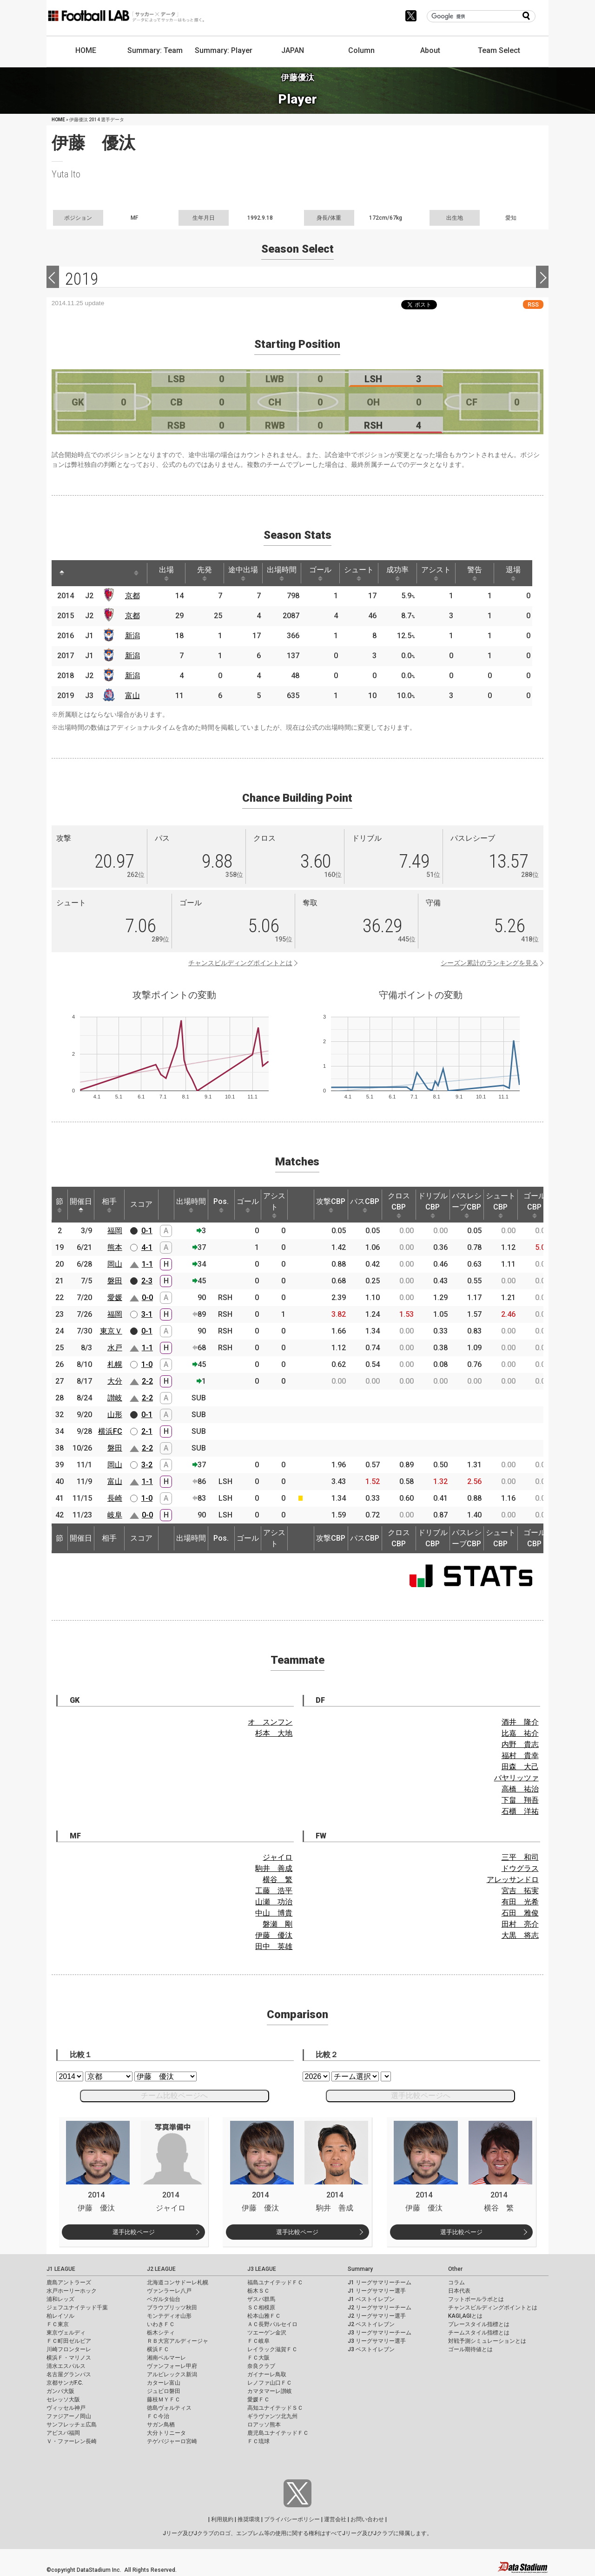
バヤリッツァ (516, 1777)
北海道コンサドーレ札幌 (177, 2282)
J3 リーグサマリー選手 (377, 2341)
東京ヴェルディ (66, 2332)
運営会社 (335, 2519)
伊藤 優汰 (273, 1935)
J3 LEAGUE (261, 2269)
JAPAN (292, 50)
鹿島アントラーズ (68, 2282)
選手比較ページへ (420, 2095)
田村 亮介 (520, 1924)
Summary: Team (155, 50)
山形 (114, 1414)
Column (361, 50)
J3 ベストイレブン (371, 2349)
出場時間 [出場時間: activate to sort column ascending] (282, 573)
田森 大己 (520, 1766)
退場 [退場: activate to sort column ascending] (513, 573)
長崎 (114, 1498)
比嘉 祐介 (520, 1733)
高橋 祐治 (520, 1789)
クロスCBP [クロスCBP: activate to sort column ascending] (399, 1204)
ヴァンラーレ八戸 (169, 2291)
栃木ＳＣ (258, 2291)
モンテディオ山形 (169, 2316)
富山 (132, 695)
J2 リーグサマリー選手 (377, 2316)
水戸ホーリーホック (71, 2291)
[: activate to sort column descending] (62, 573)
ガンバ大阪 (60, 2391)
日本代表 (459, 2291)
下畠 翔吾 (520, 1800)
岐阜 (114, 1514)
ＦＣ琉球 (258, 2441)
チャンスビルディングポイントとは (240, 963)
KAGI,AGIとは (465, 2316)
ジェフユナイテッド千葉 (77, 2307)
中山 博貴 (273, 1913)
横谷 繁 (277, 1879)
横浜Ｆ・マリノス (68, 2357)
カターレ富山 (163, 2383)
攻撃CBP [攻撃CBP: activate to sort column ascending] (330, 1205)
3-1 (146, 1314)
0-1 (146, 1230)
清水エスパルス (66, 2366)
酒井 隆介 (520, 1722)
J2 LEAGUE (161, 2269)
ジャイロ (277, 1857)
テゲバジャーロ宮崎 (172, 2441)
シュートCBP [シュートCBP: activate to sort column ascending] (501, 1204)
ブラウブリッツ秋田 (172, 2307)
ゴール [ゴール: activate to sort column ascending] (320, 573)
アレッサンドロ (513, 1879)
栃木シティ (161, 2332)
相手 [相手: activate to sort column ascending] (109, 1205)
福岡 (114, 1230)
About (430, 50)
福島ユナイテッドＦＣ (275, 2282)
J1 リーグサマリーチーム (379, 2282)
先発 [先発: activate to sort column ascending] (204, 573)
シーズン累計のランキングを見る (489, 963)
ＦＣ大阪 (258, 2357)
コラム (456, 2282)
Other (455, 2269)
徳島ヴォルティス (169, 2408)
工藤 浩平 (273, 1890)
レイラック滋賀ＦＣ (272, 2349)
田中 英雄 (273, 1946)
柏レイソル (60, 2316)
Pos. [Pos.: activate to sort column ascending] (221, 1205)
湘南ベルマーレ (166, 2357)
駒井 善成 (273, 1868)
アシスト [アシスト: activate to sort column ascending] (436, 573)
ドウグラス (520, 1868)
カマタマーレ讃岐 (269, 2391)
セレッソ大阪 (63, 2399)
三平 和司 (520, 1857)
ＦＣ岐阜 (258, 2341)
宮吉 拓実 (520, 1890)
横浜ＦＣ (158, 2349)
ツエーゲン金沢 (266, 2332)
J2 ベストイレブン (371, 2324)
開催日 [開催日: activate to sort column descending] (81, 1205)
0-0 (147, 1297)
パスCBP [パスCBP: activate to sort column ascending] (364, 1205)
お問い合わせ (367, 2519)
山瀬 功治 (273, 1901)
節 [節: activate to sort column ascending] (59, 1205)
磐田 (114, 1280)
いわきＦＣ (161, 2324)
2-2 (147, 1381)
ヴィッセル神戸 (66, 2408)
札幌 (114, 1364)
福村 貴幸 (520, 1755)
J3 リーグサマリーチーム (379, 2332)
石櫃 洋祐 (520, 1811)
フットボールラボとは (476, 2299)
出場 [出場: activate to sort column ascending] (166, 573)
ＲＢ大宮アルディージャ (177, 2341)
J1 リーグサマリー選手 (377, 2291)
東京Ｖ (111, 1331)
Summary (360, 2269)
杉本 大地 (273, 1733)
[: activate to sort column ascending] (79, 573)
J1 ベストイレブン (371, 2299)
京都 (132, 595)
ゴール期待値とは (470, 2349)
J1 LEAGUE (60, 2269)
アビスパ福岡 (63, 2433)
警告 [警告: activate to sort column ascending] (474, 573)
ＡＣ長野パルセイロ (272, 2324)
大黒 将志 (520, 1935)
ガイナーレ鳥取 (266, 2374)
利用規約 (222, 2519)
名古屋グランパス (68, 2374)
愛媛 (114, 1297)
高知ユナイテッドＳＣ (275, 2408)
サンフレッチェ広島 (71, 2424)
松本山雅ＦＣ (264, 2316)
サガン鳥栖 (161, 2424)
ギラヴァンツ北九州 (272, 2416)
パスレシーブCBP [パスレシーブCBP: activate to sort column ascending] (467, 1204)
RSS (533, 304)
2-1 (146, 1431)
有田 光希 (520, 1901)
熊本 (114, 1247)
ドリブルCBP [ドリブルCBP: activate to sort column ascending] (433, 1204)
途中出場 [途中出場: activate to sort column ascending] (243, 573)
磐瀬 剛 (277, 1924)
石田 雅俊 (520, 1913)
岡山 (114, 1264)
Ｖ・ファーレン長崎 (71, 2441)
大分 (114, 1381)
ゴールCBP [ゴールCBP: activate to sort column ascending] (534, 1204)
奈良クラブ (261, 2366)
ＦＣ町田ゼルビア (68, 2341)
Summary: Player (223, 50)
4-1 (146, 1247)
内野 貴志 (520, 1744)
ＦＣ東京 (57, 2324)
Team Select (499, 50)
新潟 (132, 635)
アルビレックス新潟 (172, 2374)
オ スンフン (270, 1722)
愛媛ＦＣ (258, 2399)
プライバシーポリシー (292, 2519)
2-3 (146, 1280)
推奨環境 (249, 2519)
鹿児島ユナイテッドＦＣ (278, 2433)
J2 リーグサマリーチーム (379, 2307)
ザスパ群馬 (261, 2299)
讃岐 (114, 1397)
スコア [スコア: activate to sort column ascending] (141, 1204)
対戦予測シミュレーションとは (487, 2341)
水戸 (114, 1347)
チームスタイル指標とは (478, 2332)
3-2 (146, 1464)
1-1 (147, 1264)
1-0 (146, 1364)
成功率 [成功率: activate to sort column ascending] (397, 573)
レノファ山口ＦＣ (269, 2383)
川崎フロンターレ (68, 2349)
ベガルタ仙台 (163, 2299)
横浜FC (110, 1431)
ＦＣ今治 (158, 2416)
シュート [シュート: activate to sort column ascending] (359, 573)
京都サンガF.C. (64, 2383)
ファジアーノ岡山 (68, 2416)
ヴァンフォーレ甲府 (172, 2366)
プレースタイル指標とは (478, 2324)
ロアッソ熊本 (264, 2424)
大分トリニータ (166, 2433)
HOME (85, 50)
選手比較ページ (133, 2232)
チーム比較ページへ (174, 2095)
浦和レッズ (60, 2299)
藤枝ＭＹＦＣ (163, 2399)
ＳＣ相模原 (261, 2307)
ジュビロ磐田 (163, 2391)
